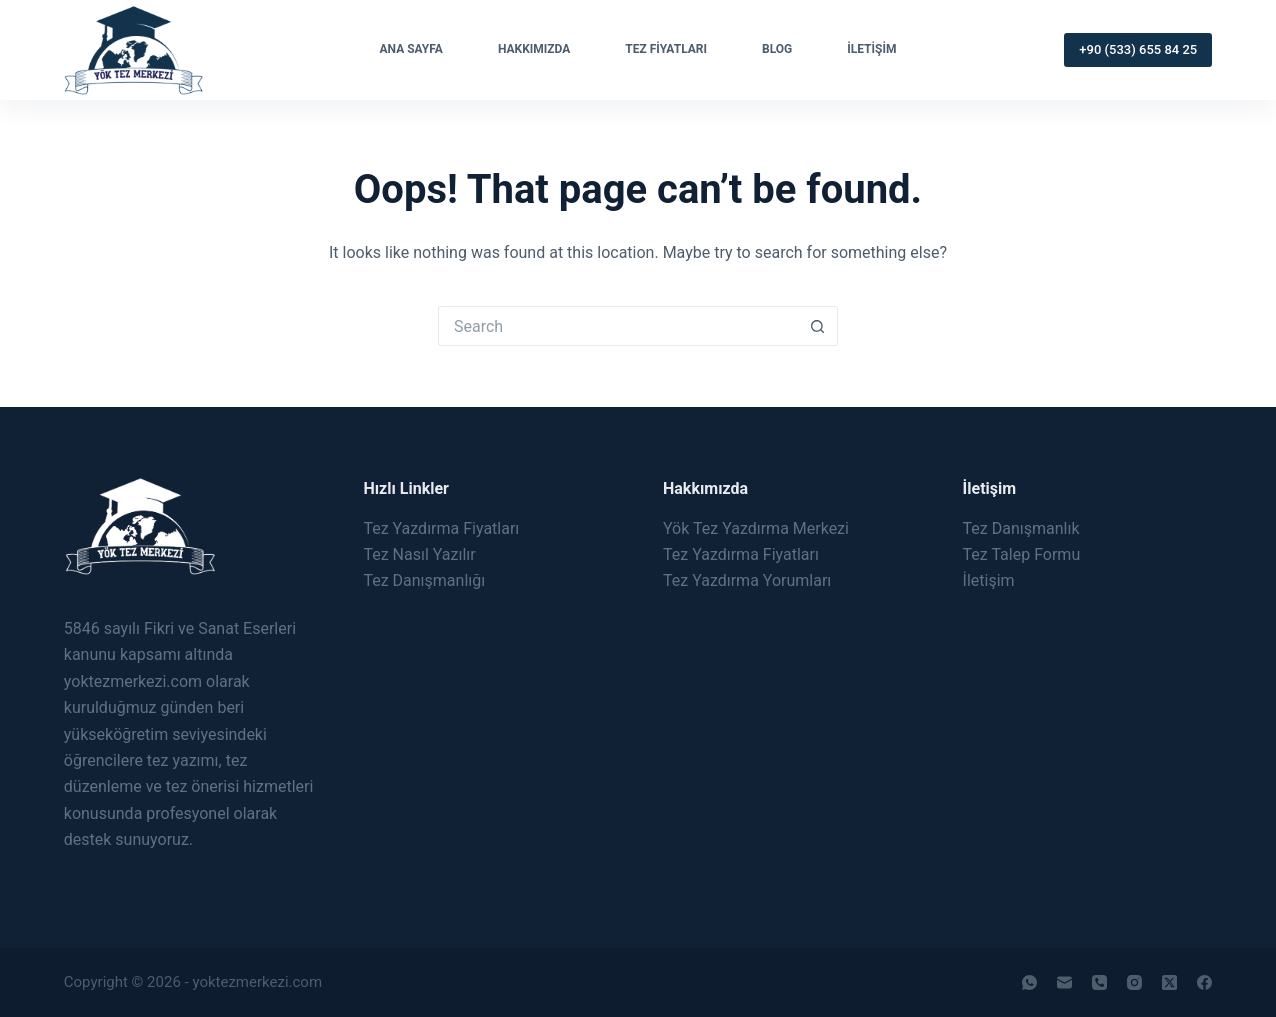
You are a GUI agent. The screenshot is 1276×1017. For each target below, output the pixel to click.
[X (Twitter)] (1169, 982)
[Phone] (1099, 982)
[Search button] (818, 326)
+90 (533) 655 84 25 (1138, 49)
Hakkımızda (534, 49)
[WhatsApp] (1029, 982)
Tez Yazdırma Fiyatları (441, 528)
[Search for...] (618, 326)
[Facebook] (1204, 982)
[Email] (1064, 982)
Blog (777, 49)
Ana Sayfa (411, 49)
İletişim (871, 49)
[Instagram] (1134, 982)
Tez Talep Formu (1022, 554)
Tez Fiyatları (666, 49)
